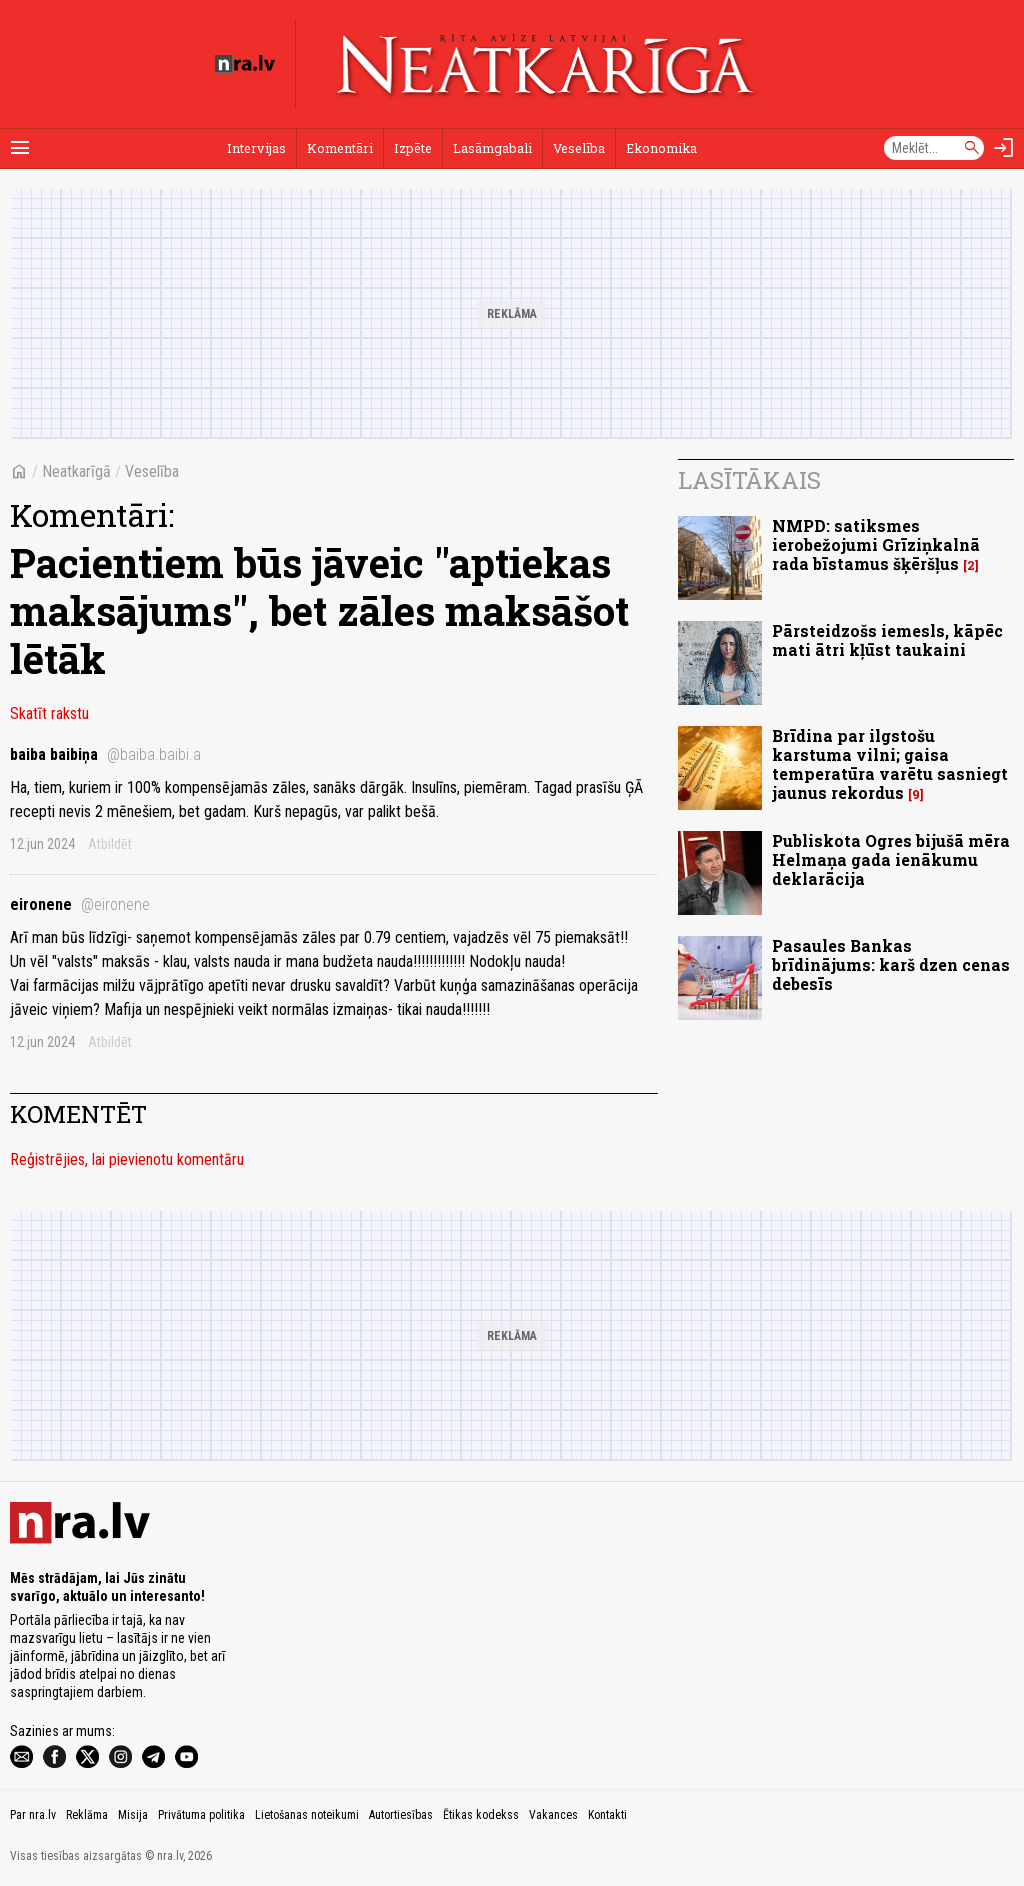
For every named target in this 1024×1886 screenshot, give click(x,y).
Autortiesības (401, 1815)
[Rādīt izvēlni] (20, 148)
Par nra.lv (33, 1815)
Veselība (579, 148)
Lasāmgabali (492, 148)
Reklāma (87, 1815)
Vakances (553, 1815)
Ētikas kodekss (481, 1815)
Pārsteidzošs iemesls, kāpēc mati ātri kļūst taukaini (887, 640)
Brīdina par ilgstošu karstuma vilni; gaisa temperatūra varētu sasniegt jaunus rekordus (890, 764)
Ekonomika (661, 148)
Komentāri (340, 148)
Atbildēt (110, 844)
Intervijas (256, 148)
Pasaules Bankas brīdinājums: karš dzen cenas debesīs (891, 964)
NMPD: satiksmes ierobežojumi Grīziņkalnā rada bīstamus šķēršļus (876, 544)
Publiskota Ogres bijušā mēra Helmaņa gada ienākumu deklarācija (891, 859)
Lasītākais (749, 480)
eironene (80, 904)
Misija (133, 1815)
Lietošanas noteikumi (307, 1815)
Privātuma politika (201, 1815)
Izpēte (413, 148)
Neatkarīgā (76, 471)
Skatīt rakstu (49, 713)
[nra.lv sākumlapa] (245, 64)
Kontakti (607, 1815)
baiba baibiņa (105, 754)
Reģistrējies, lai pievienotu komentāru (127, 1159)
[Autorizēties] (1004, 148)
